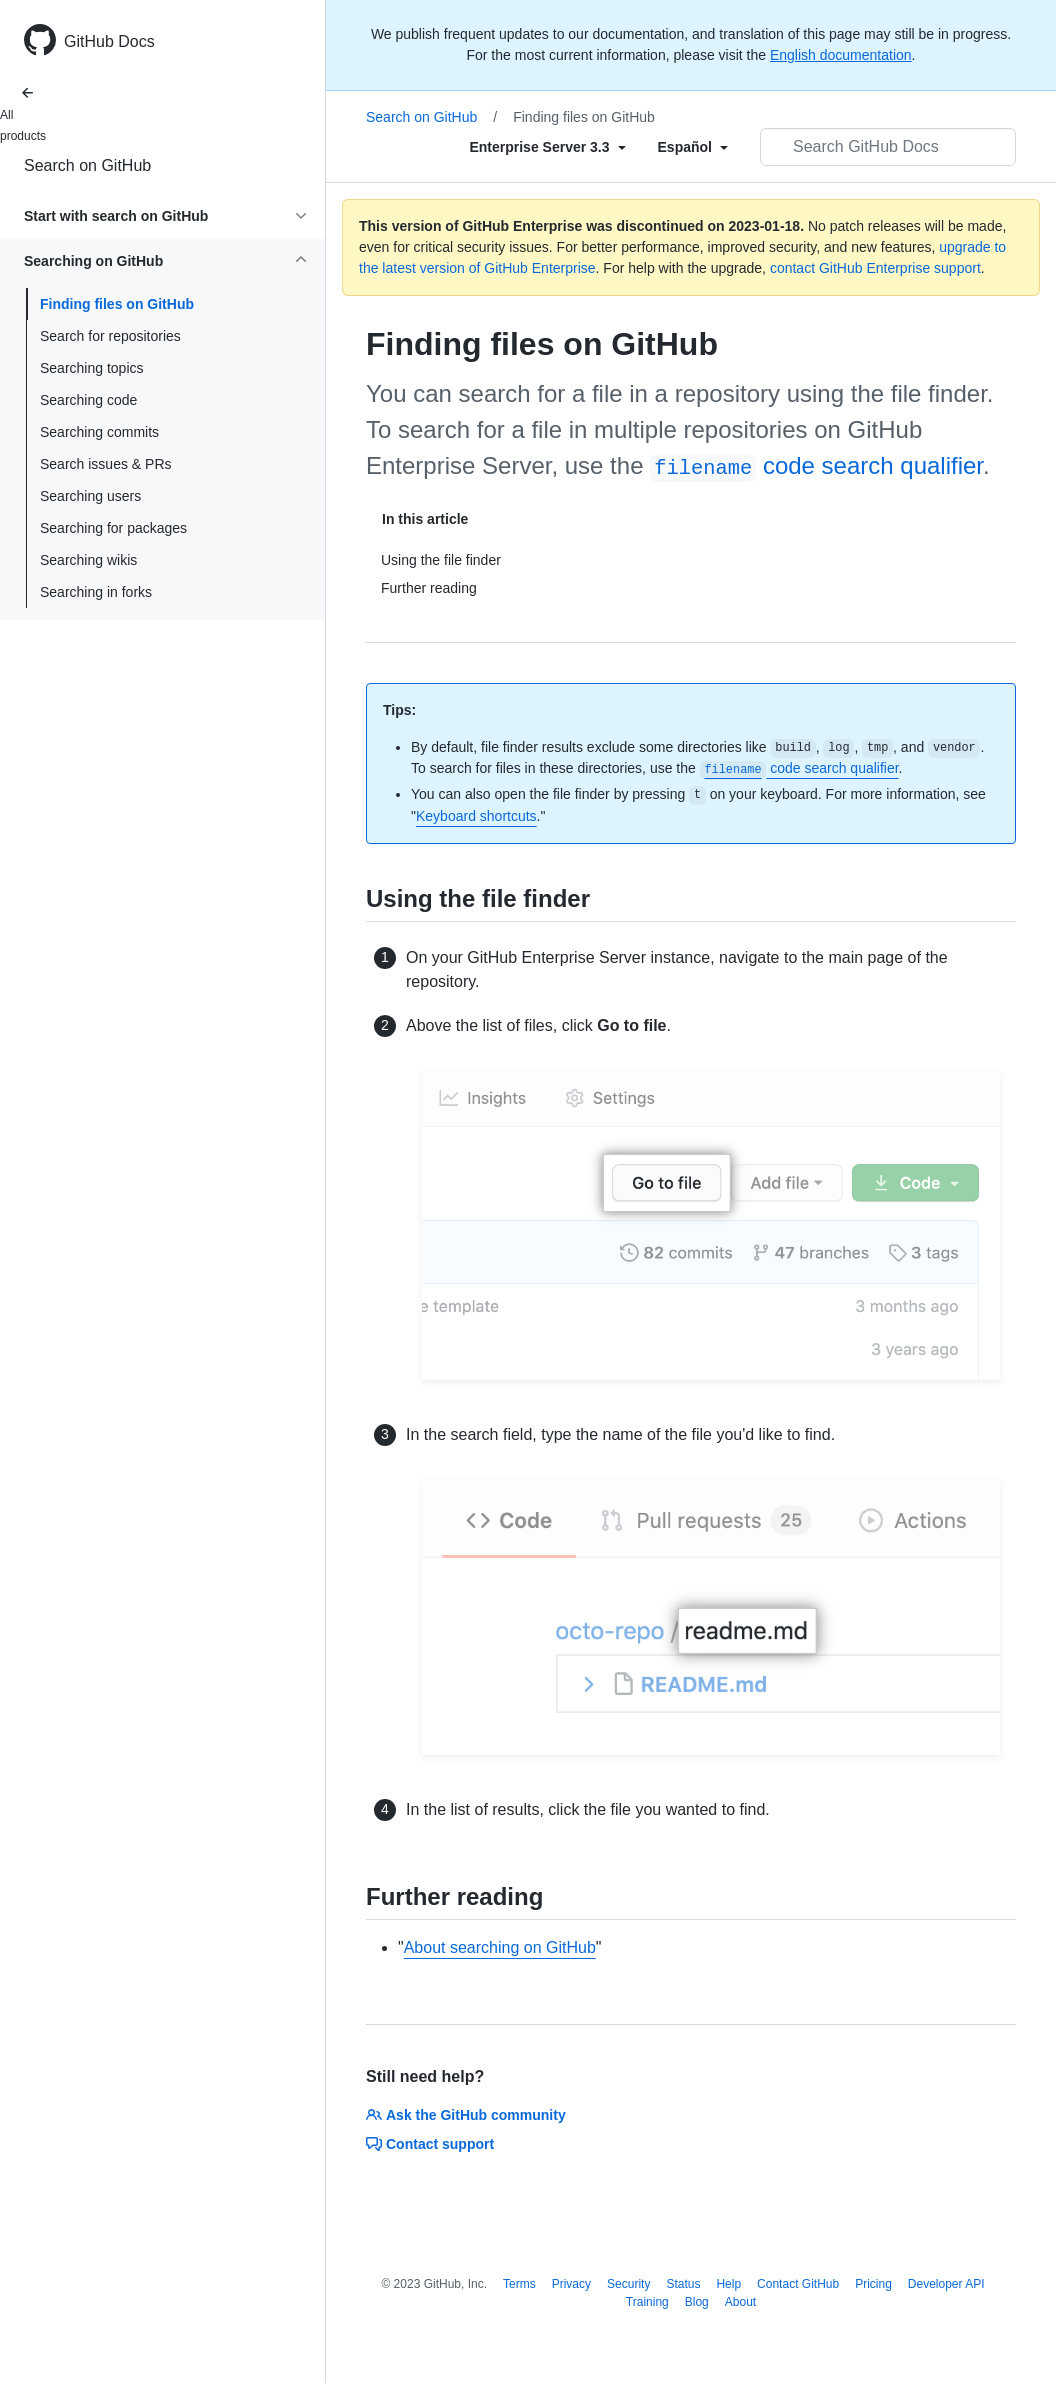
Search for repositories (110, 336)
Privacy (571, 2284)
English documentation (841, 55)
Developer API (946, 2284)
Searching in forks (96, 592)
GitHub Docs (109, 41)
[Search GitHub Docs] (888, 147)
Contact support (430, 2144)
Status (683, 2284)
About (740, 2302)
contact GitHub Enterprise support (875, 268)
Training (647, 2302)
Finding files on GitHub (117, 304)
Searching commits (99, 432)
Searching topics (92, 368)
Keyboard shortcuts (476, 816)
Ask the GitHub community (466, 2115)
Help (728, 2284)
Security (628, 2284)
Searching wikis (88, 560)
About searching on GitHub (500, 1947)
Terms (519, 2284)
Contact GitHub (798, 2284)
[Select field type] (547, 147)
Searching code (88, 400)
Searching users (90, 496)
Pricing (873, 2284)
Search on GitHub (87, 165)
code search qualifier (816, 465)
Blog (697, 2302)
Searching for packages (113, 528)
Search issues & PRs (106, 464)
